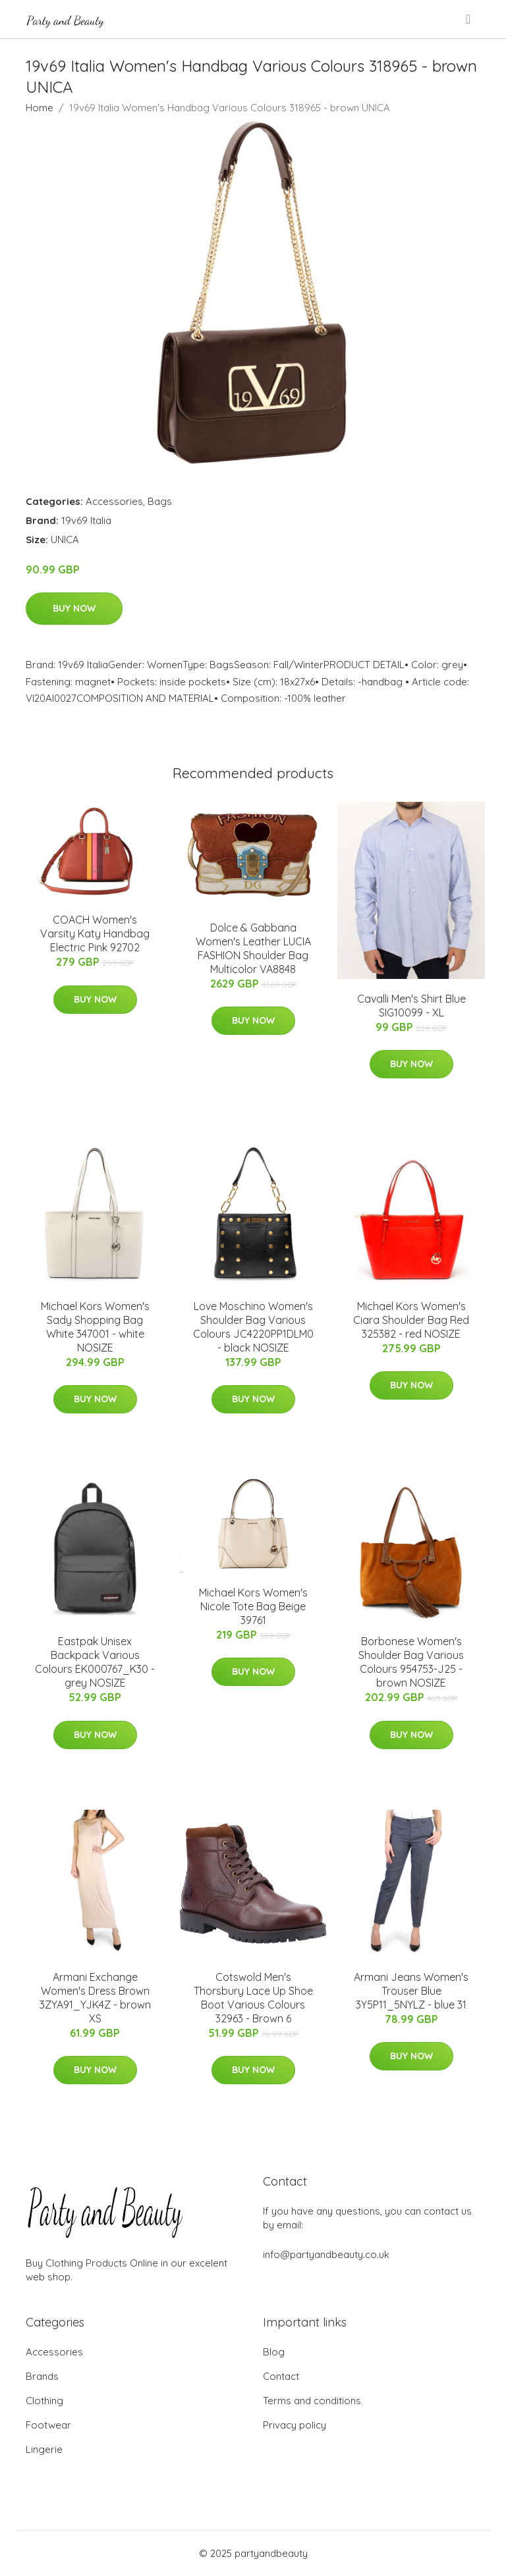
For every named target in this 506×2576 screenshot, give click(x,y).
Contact (281, 2376)
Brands (42, 2376)
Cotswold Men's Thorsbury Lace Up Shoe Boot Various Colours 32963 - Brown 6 (253, 1997)
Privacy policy (294, 2425)
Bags (160, 501)
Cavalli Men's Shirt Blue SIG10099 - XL (411, 1005)
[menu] (469, 19)
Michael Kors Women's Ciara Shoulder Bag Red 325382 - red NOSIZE (411, 1320)
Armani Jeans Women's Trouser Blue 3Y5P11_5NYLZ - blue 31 (411, 1990)
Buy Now (74, 608)
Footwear (48, 2425)
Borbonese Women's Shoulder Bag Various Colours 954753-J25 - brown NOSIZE (411, 1662)
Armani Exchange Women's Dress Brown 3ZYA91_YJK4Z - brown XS (95, 1997)
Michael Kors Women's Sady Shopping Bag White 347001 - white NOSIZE (95, 1327)
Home (39, 107)
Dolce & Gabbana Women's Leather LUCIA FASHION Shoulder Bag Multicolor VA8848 (253, 948)
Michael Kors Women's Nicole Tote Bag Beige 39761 (253, 1606)
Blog (274, 2352)
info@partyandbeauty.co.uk (326, 2254)
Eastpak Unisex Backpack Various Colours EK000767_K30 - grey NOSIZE (95, 1662)
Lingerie (44, 2449)
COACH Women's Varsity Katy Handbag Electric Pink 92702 (95, 933)
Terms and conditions (312, 2400)
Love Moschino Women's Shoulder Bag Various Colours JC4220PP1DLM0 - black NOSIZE (253, 1327)
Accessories (114, 501)
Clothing (44, 2400)
